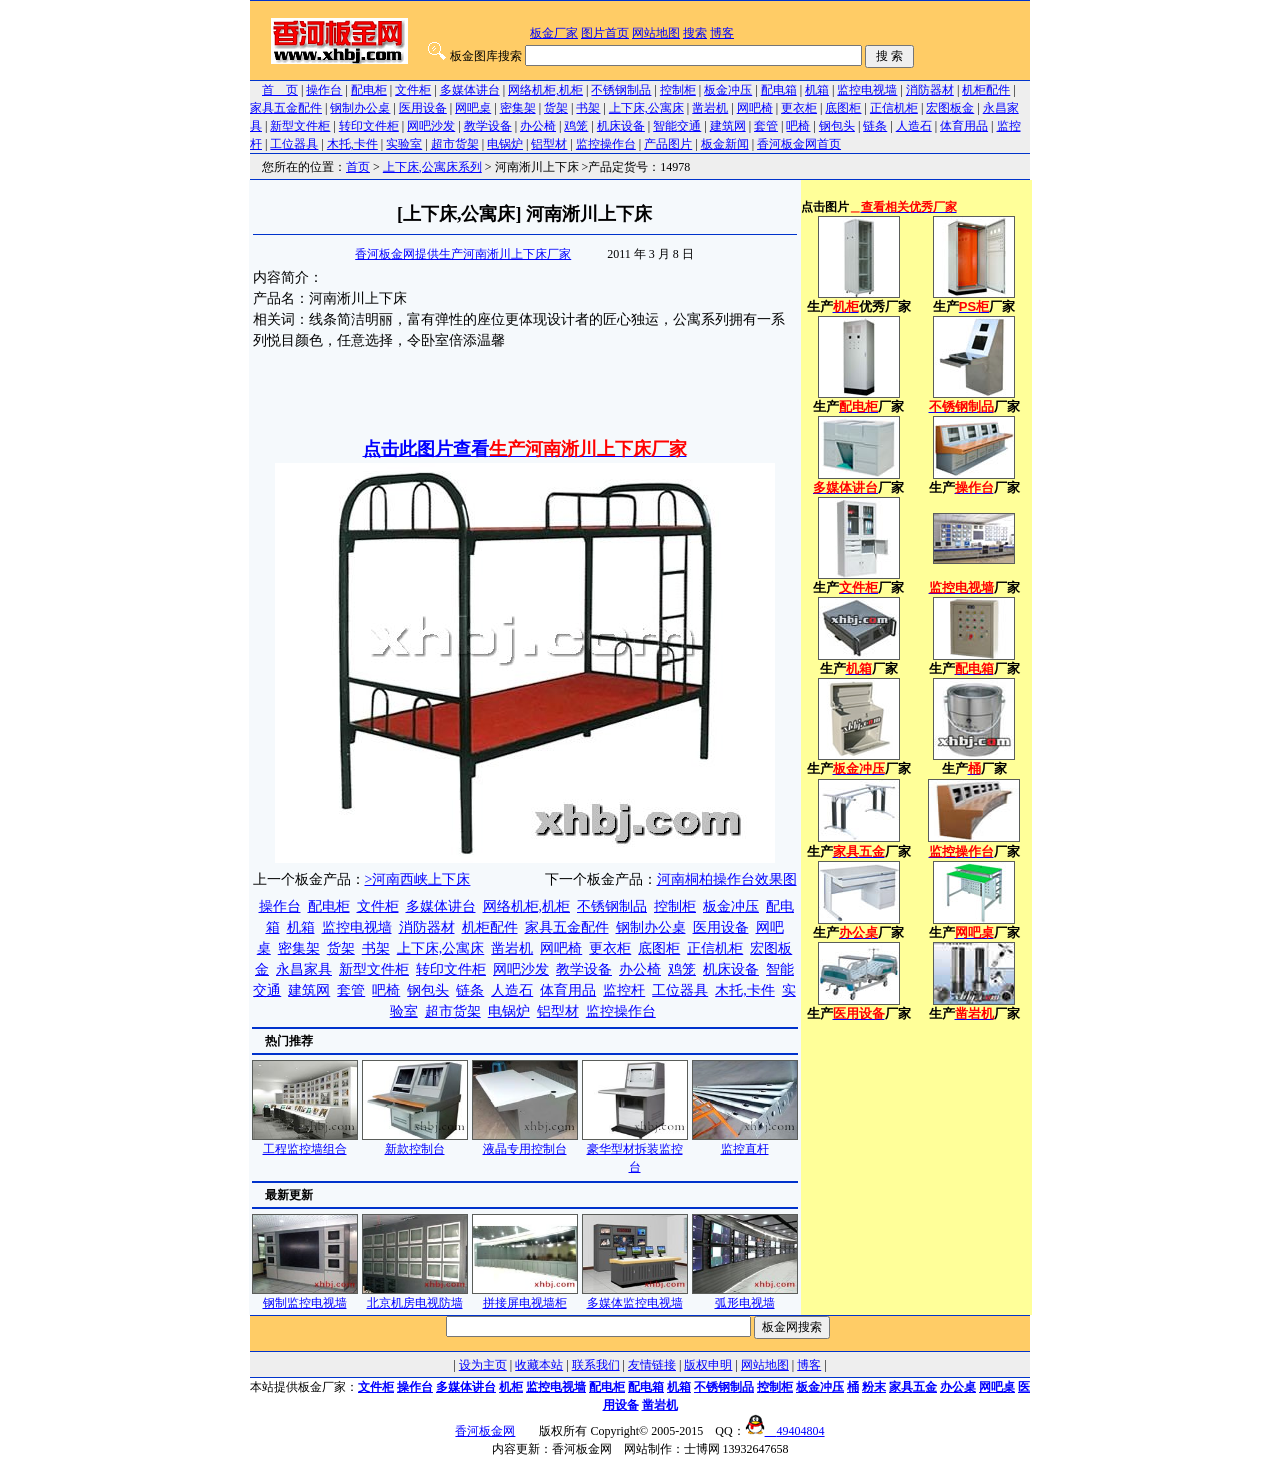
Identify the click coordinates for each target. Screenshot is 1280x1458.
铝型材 (549, 144)
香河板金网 (485, 1431)
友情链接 (652, 1365)
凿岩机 (710, 108)
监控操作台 (606, 144)
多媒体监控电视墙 (635, 1296)
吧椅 (798, 126)
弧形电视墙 (745, 1296)
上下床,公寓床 (646, 108)
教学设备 (488, 126)
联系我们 (596, 1365)
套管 (766, 126)
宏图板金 (950, 108)
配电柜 (369, 90)
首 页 (280, 90)
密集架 (518, 108)
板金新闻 (725, 144)
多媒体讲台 (470, 90)
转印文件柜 (369, 126)
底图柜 (843, 108)
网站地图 (656, 33)
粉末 (874, 1387)
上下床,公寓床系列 (432, 167)
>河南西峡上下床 (418, 879)
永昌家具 (304, 969)
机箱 (817, 90)
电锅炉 (505, 144)
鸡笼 (576, 126)
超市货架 (455, 144)
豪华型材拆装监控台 (635, 1151)
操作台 (324, 90)
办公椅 (538, 126)
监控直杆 (745, 1142)
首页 (358, 167)
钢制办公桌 (360, 108)
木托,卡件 (352, 144)
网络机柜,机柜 (545, 90)
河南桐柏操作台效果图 (727, 879)
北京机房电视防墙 (415, 1296)
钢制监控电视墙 (305, 1296)
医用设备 (423, 108)
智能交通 (677, 126)
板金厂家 (554, 33)
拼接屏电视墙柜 (525, 1296)
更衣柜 (799, 108)
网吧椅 (755, 108)
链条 (875, 126)
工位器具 (294, 144)
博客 (722, 33)
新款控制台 (415, 1142)
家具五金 (913, 1387)
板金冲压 (728, 90)
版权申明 (708, 1365)
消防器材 (930, 90)
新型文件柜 (300, 126)
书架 (588, 108)
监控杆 (624, 990)
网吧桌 (473, 108)
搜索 (695, 33)
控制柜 (678, 90)
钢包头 (837, 126)
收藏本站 (539, 1365)
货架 (556, 108)
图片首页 (605, 33)
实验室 (404, 144)
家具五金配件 (286, 108)
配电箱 (779, 90)
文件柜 (413, 90)
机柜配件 (986, 90)
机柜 (511, 1387)
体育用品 (964, 126)
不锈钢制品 (621, 90)
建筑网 (728, 126)
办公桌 (958, 1387)
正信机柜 (894, 108)
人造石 (914, 126)
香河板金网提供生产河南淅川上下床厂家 (463, 254)
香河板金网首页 (799, 144)
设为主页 (483, 1365)
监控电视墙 (867, 90)
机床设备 (621, 126)
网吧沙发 (431, 126)
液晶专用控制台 (525, 1142)
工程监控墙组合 (305, 1142)
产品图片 (668, 144)
